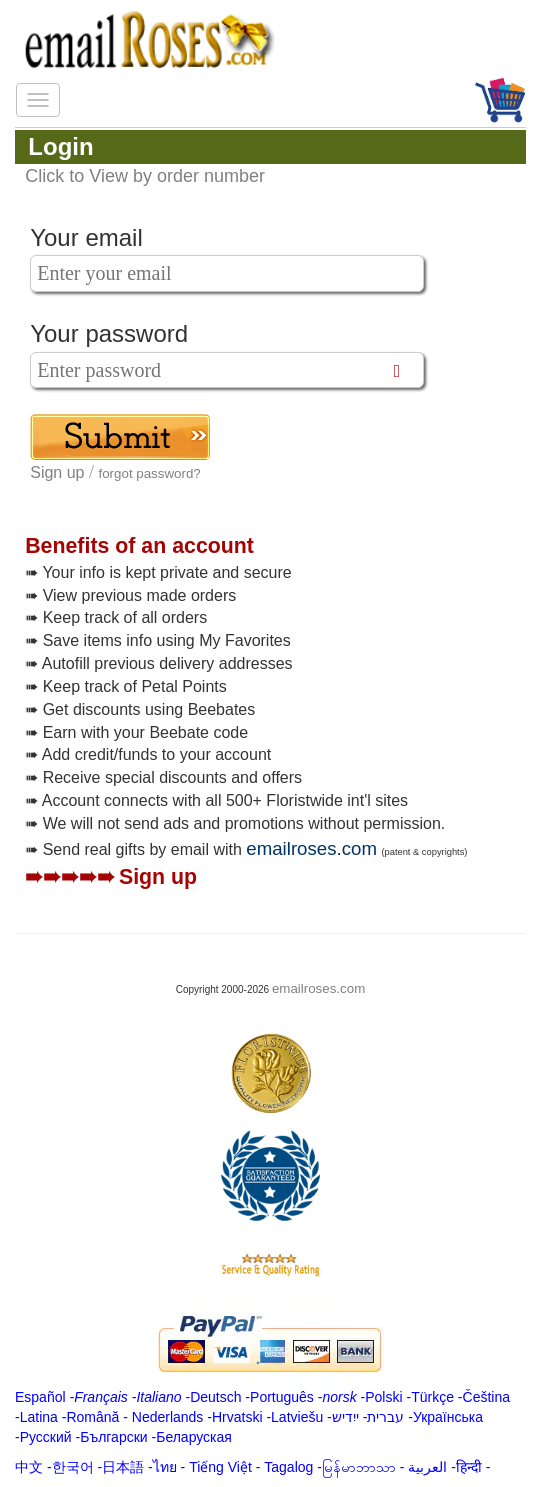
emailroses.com (311, 848)
